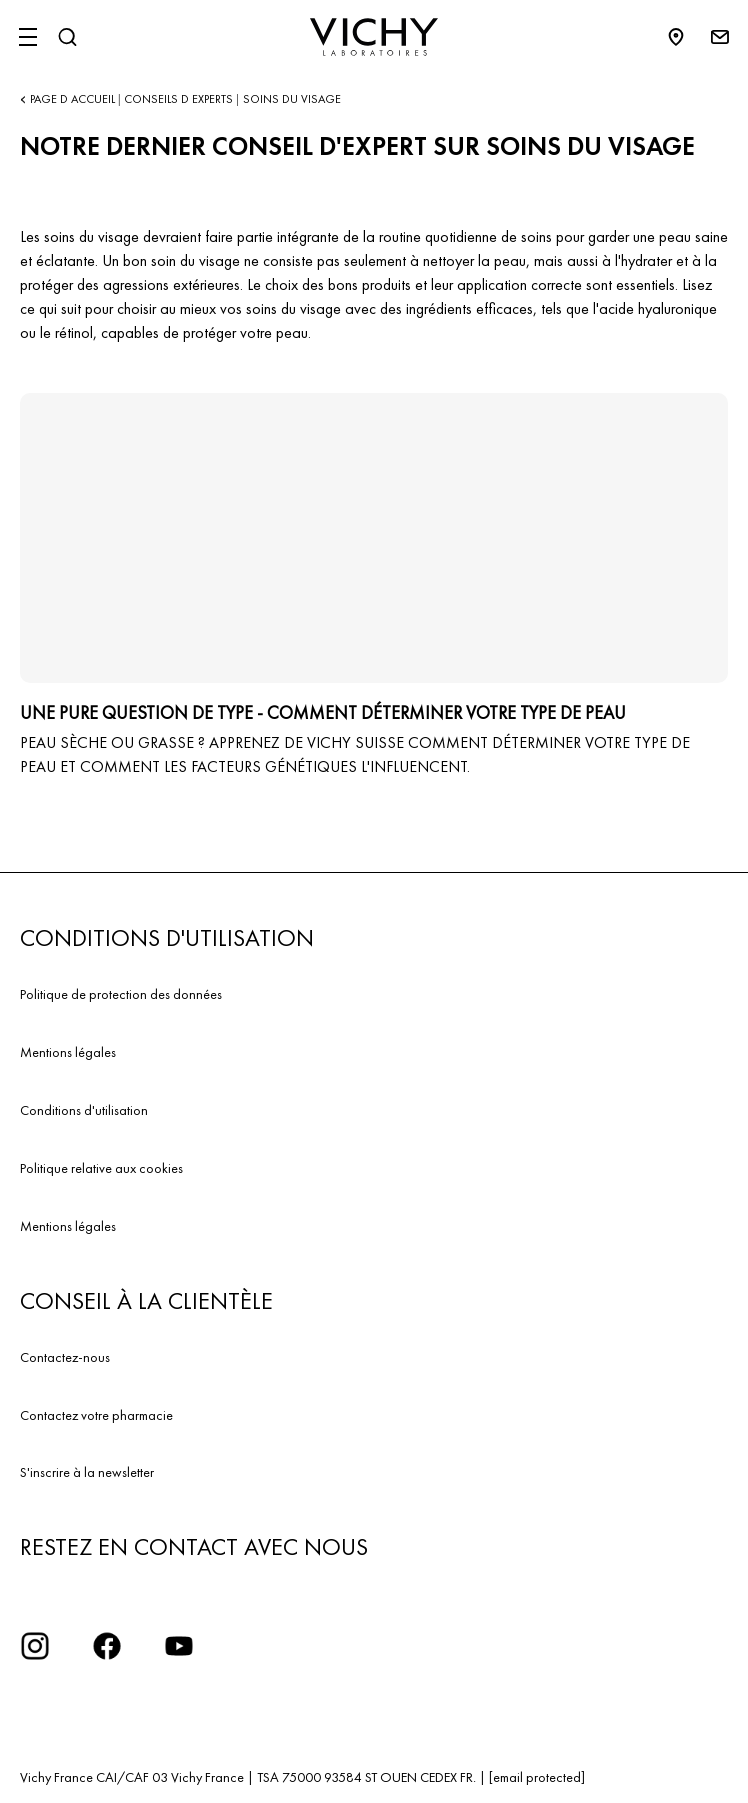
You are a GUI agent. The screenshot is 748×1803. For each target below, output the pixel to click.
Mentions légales (68, 1052)
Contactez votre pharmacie (96, 1415)
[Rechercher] (67, 37)
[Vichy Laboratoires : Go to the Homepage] (374, 37)
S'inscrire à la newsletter (87, 1472)
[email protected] (537, 1777)
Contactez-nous (65, 1357)
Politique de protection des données (121, 994)
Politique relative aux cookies (101, 1168)
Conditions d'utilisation (84, 1110)
